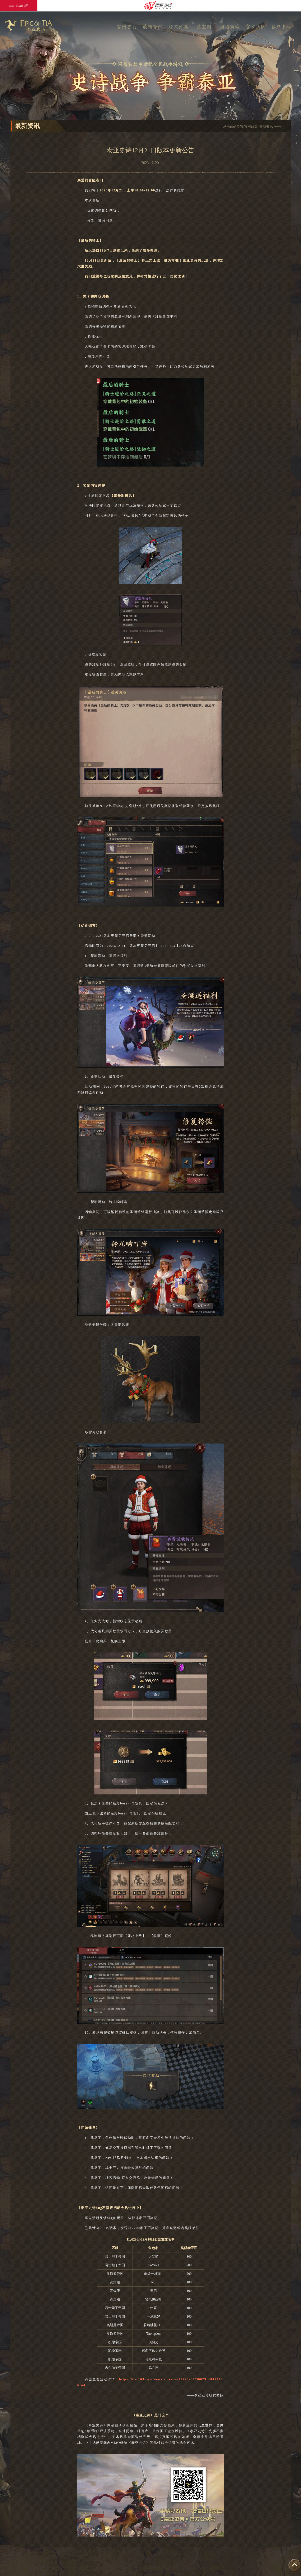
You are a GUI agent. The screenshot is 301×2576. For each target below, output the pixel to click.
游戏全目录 (18, 5)
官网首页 (251, 126)
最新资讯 (266, 126)
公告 (278, 126)
